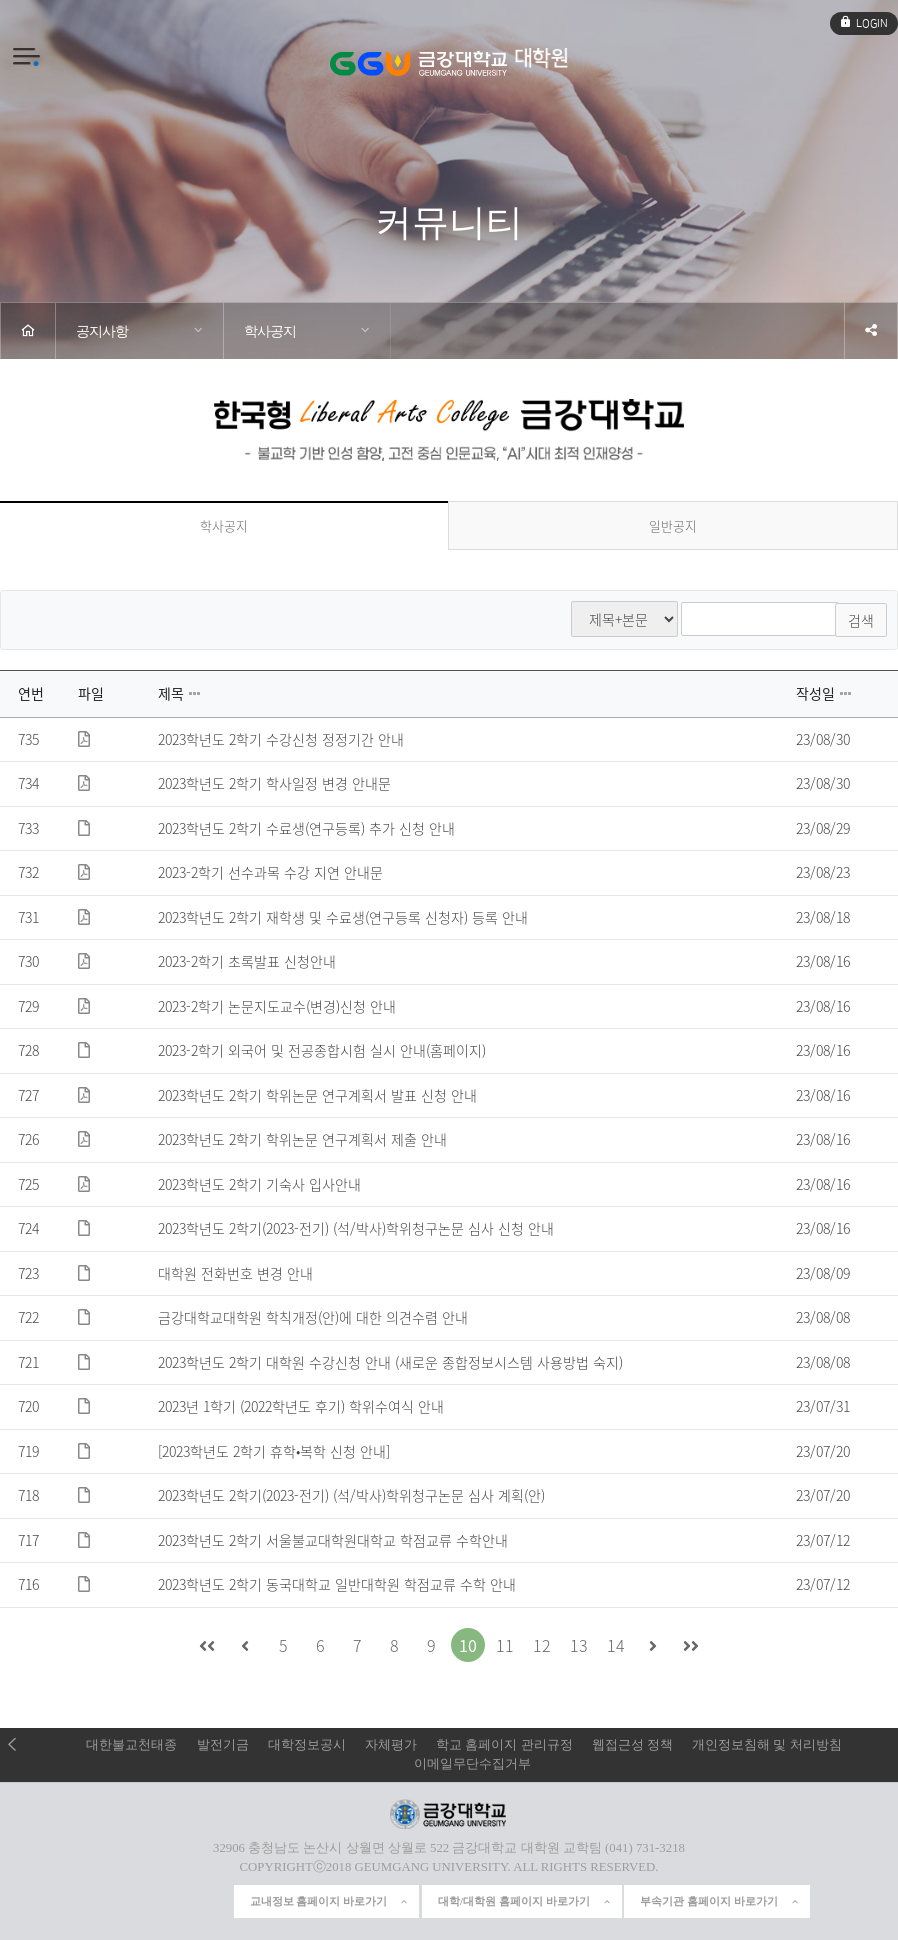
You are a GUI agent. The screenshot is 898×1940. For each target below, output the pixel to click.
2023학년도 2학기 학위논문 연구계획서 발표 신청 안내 (317, 1094)
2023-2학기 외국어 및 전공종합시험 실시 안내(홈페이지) (322, 1049)
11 (505, 1643)
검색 (861, 619)
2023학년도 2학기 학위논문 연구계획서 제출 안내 (302, 1138)
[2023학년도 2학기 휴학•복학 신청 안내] (274, 1450)
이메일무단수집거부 (472, 1762)
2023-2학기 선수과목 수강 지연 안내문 (270, 871)
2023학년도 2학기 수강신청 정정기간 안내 (281, 738)
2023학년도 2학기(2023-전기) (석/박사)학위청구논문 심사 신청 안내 (356, 1227)
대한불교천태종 (131, 1743)
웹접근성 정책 (632, 1743)
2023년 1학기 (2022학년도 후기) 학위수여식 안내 (301, 1405)
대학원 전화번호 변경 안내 (235, 1272)
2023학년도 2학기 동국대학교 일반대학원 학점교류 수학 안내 (337, 1583)
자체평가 (391, 1743)
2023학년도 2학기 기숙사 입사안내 (259, 1183)
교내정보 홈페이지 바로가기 (330, 1900)
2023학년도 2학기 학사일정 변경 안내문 (274, 782)
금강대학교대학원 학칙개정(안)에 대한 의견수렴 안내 (313, 1316)
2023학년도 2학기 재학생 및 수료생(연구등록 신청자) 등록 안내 (343, 916)
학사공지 (270, 331)
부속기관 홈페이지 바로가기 (720, 1900)
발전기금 (223, 1743)
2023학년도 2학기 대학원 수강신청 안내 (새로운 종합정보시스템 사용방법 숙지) (390, 1361)
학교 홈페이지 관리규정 (504, 1743)
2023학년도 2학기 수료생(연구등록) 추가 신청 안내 (306, 827)
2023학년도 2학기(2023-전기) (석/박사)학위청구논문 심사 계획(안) (351, 1494)
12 (542, 1643)
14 (616, 1643)
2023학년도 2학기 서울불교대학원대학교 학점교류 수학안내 (333, 1539)
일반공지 (673, 525)
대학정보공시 (307, 1743)
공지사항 (102, 331)
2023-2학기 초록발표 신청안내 (247, 960)
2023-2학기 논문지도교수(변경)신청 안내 (277, 1005)
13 (579, 1643)
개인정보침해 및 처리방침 (766, 1743)
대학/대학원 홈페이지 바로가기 (525, 1900)
